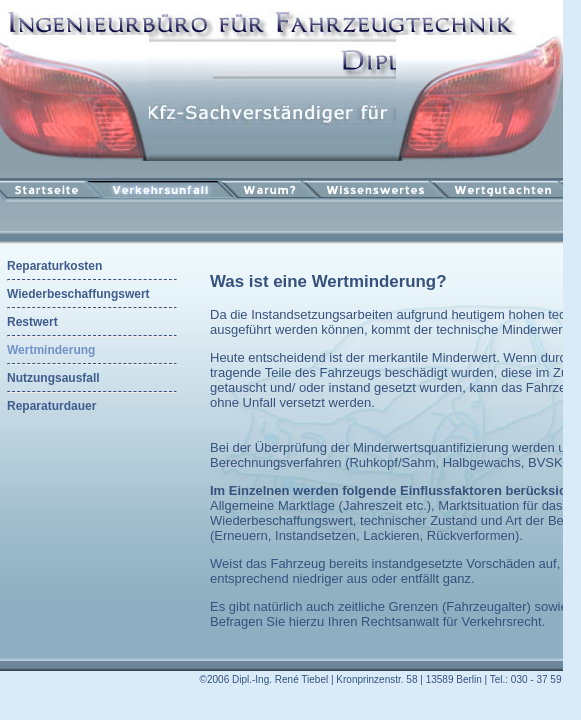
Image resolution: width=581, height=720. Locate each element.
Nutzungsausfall (53, 378)
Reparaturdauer (51, 406)
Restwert (32, 322)
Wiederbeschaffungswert (78, 294)
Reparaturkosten (54, 266)
